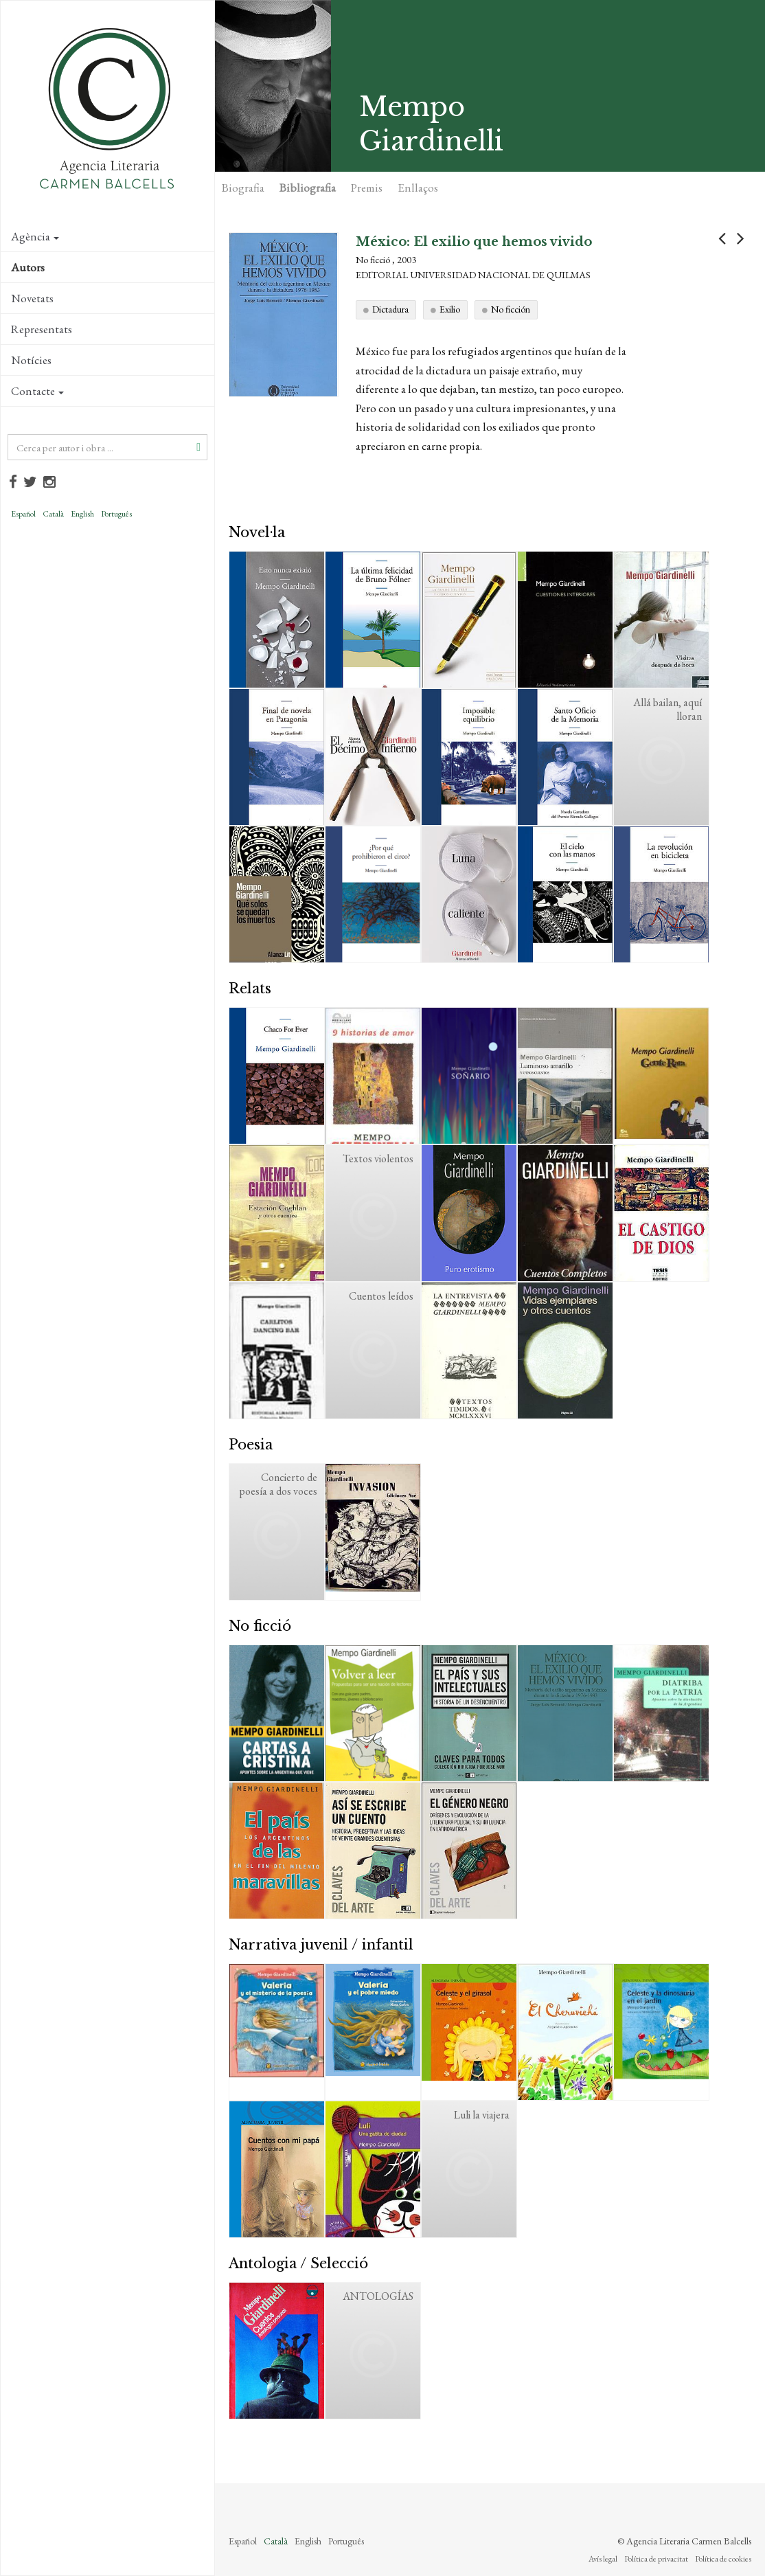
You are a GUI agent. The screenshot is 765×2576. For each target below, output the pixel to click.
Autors (28, 267)
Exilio (449, 309)
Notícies (31, 360)
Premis (366, 187)
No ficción (510, 309)
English (82, 513)
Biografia (243, 187)
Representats (41, 329)
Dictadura (390, 309)
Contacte (37, 390)
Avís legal (603, 2558)
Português (116, 513)
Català (53, 513)
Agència (35, 236)
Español (23, 513)
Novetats (32, 298)
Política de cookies (723, 2558)
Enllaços (418, 187)
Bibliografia (307, 187)
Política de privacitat (656, 2558)
